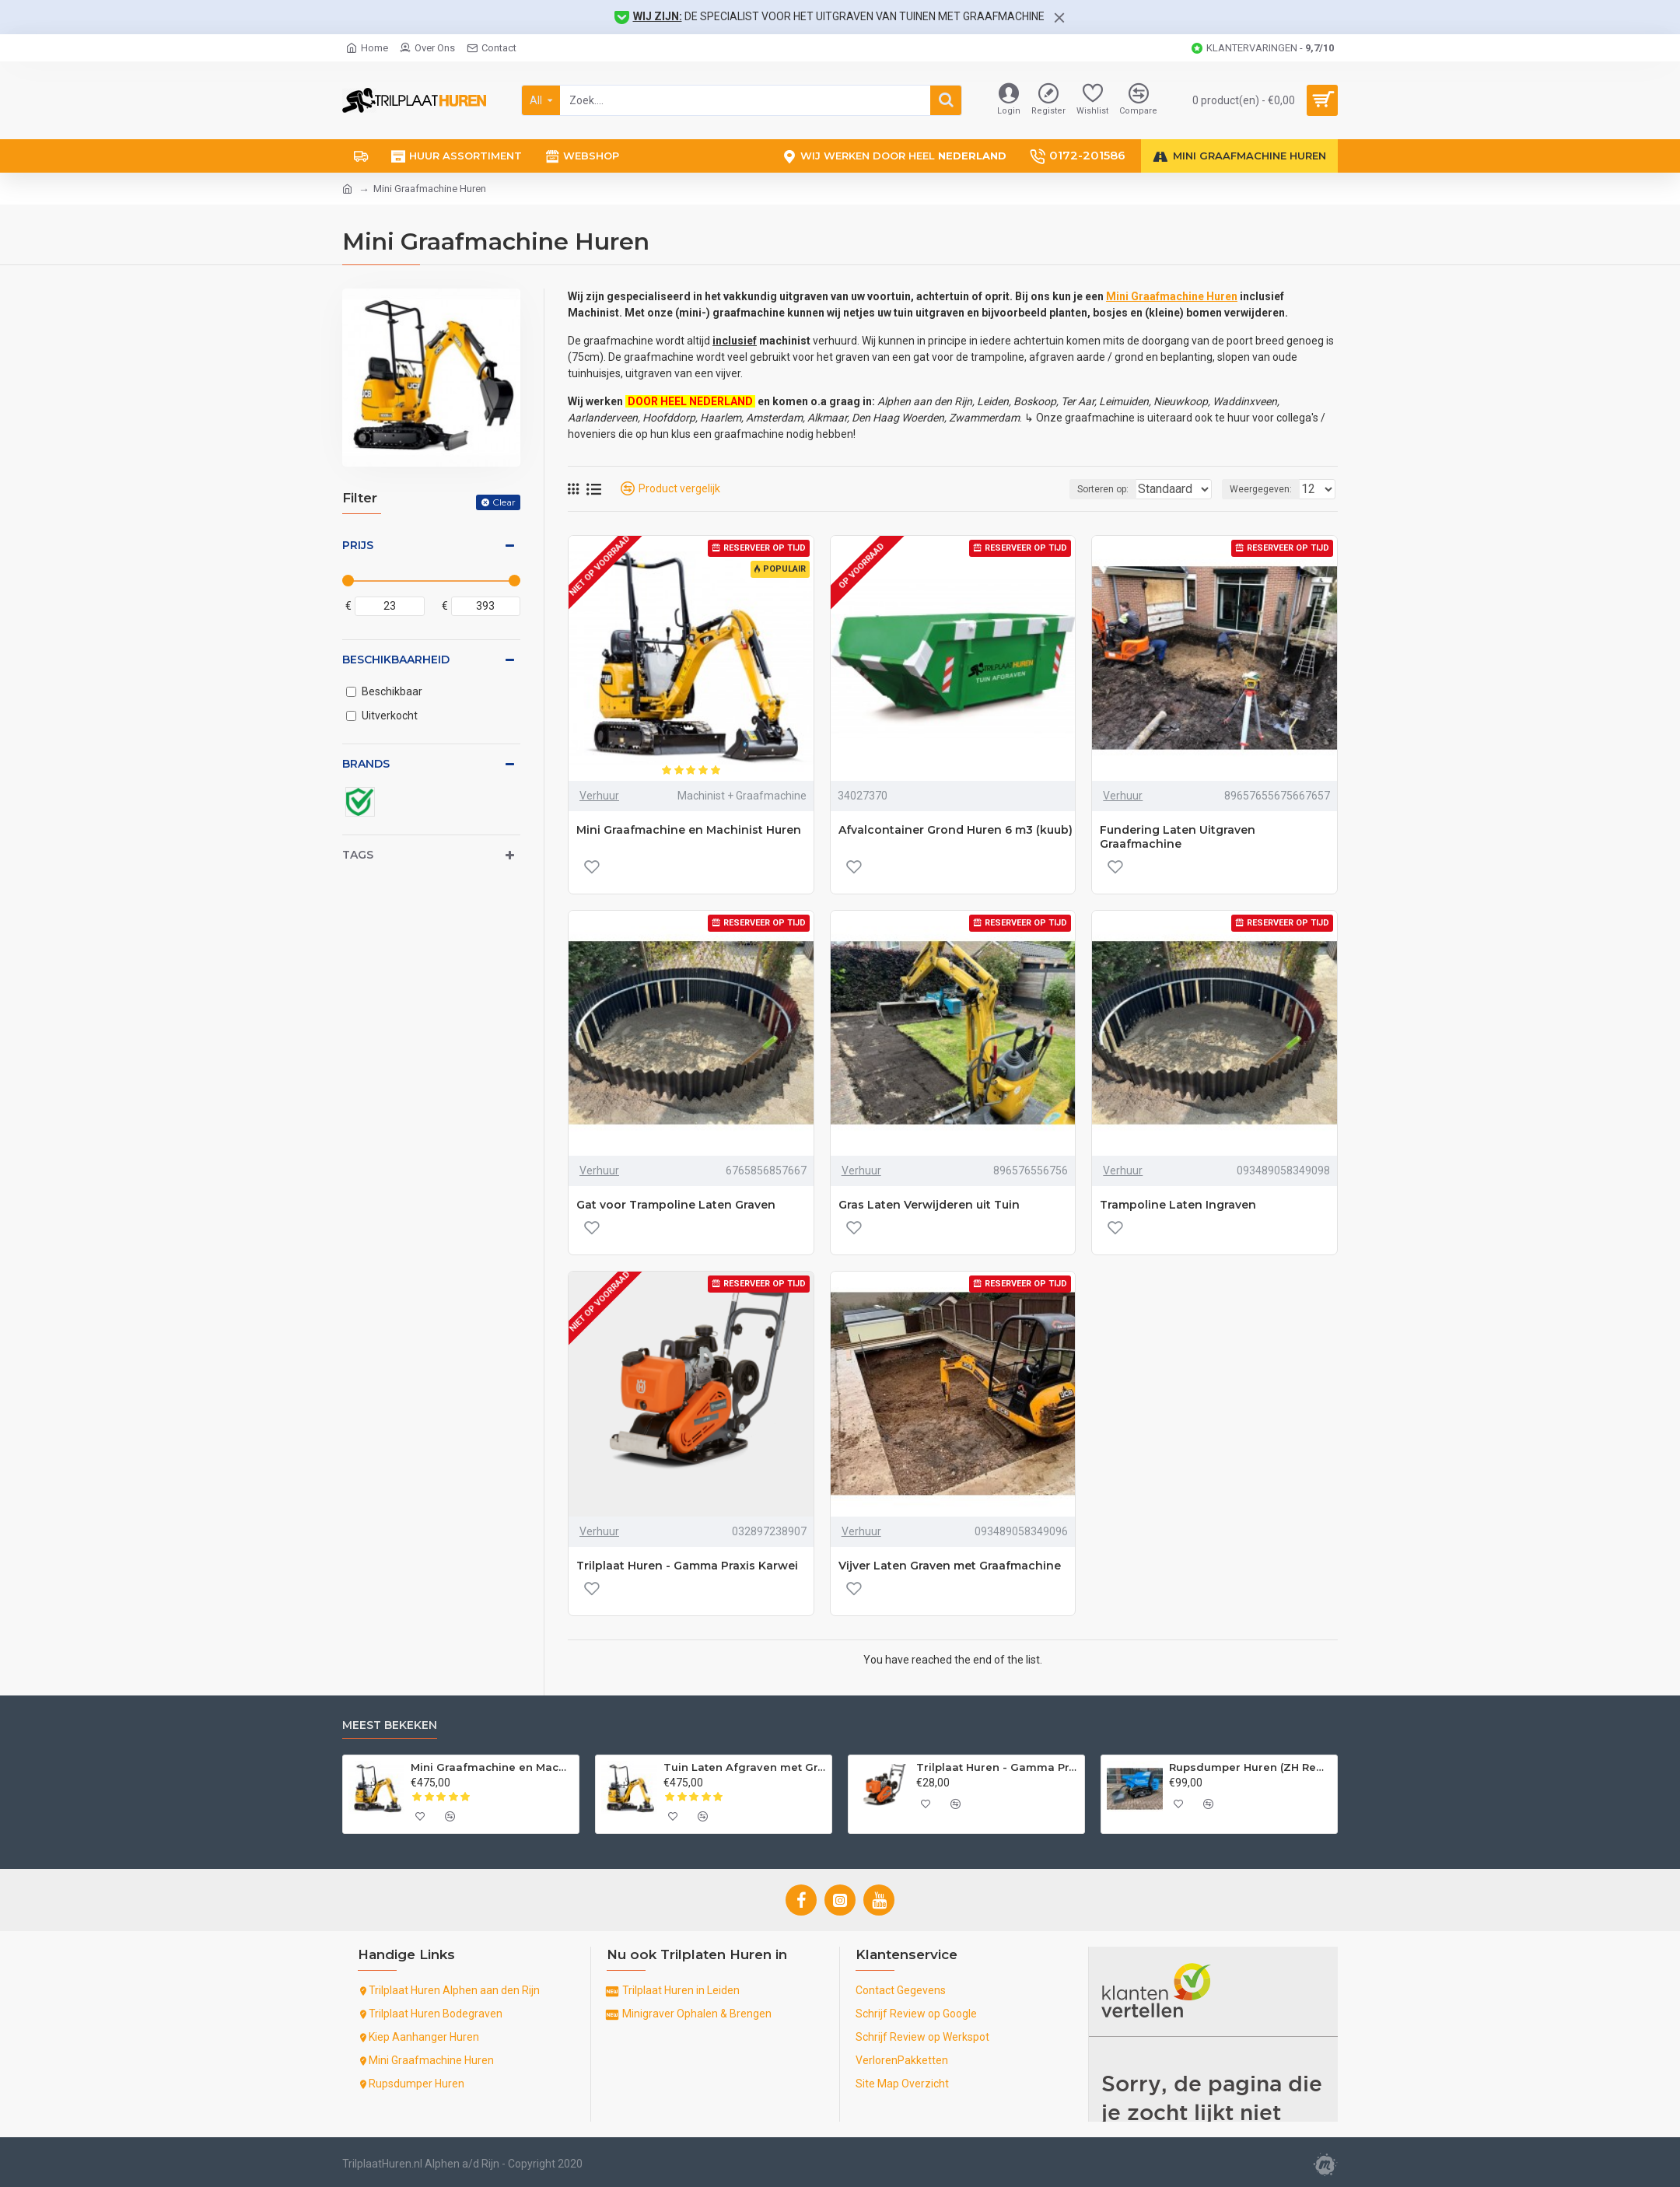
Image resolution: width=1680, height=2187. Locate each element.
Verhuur (599, 795)
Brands (366, 764)
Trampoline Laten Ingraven (1178, 1205)
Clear (504, 502)
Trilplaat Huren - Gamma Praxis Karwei (687, 1566)
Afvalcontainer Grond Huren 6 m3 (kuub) (955, 830)
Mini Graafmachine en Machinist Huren (688, 830)
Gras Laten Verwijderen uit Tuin (929, 1205)
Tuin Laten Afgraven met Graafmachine (744, 1767)
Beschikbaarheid (396, 660)
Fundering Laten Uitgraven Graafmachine (1177, 837)
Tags (357, 855)
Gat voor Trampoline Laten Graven (675, 1205)
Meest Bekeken (389, 1725)
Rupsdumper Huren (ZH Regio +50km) (1250, 1767)
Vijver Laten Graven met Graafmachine (949, 1566)
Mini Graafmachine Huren (1171, 296)
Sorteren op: (1078, 489)
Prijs (357, 545)
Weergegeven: (1265, 489)
